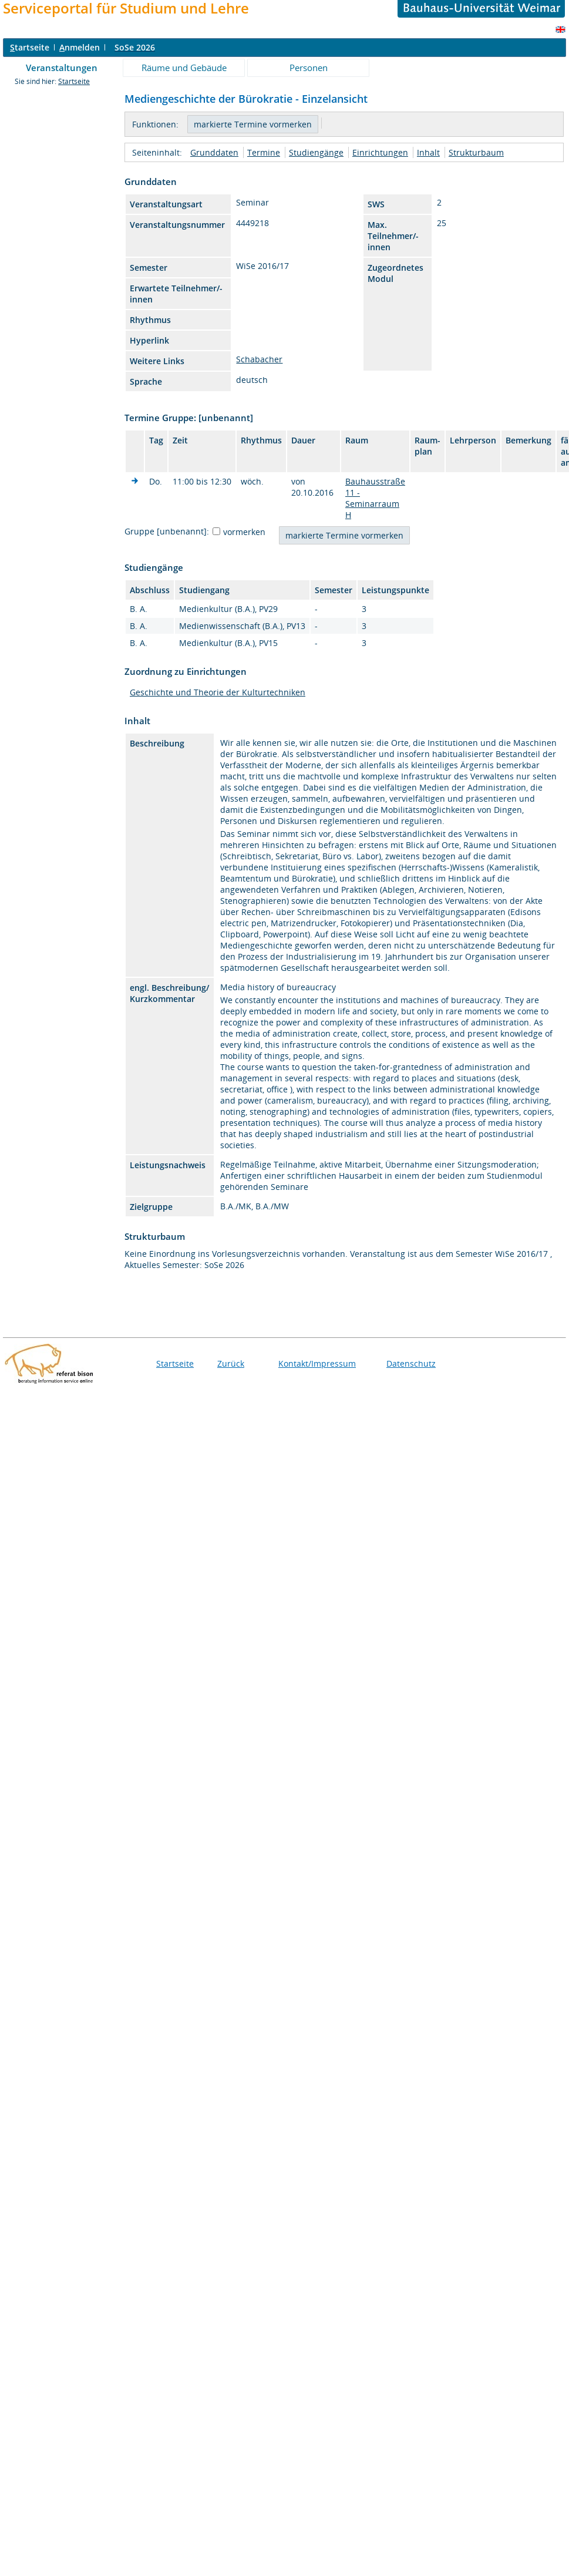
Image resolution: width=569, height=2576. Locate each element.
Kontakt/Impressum (317, 1363)
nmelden (79, 47)
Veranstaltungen (61, 67)
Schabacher (259, 359)
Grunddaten (214, 152)
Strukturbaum (476, 152)
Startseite (74, 81)
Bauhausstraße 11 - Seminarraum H (375, 498)
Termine (263, 152)
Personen (308, 67)
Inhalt (428, 152)
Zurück (230, 1363)
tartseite (29, 47)
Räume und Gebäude (184, 67)
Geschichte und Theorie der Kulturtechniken (217, 692)
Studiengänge (316, 152)
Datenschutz (411, 1363)
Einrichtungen (380, 152)
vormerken (244, 531)
